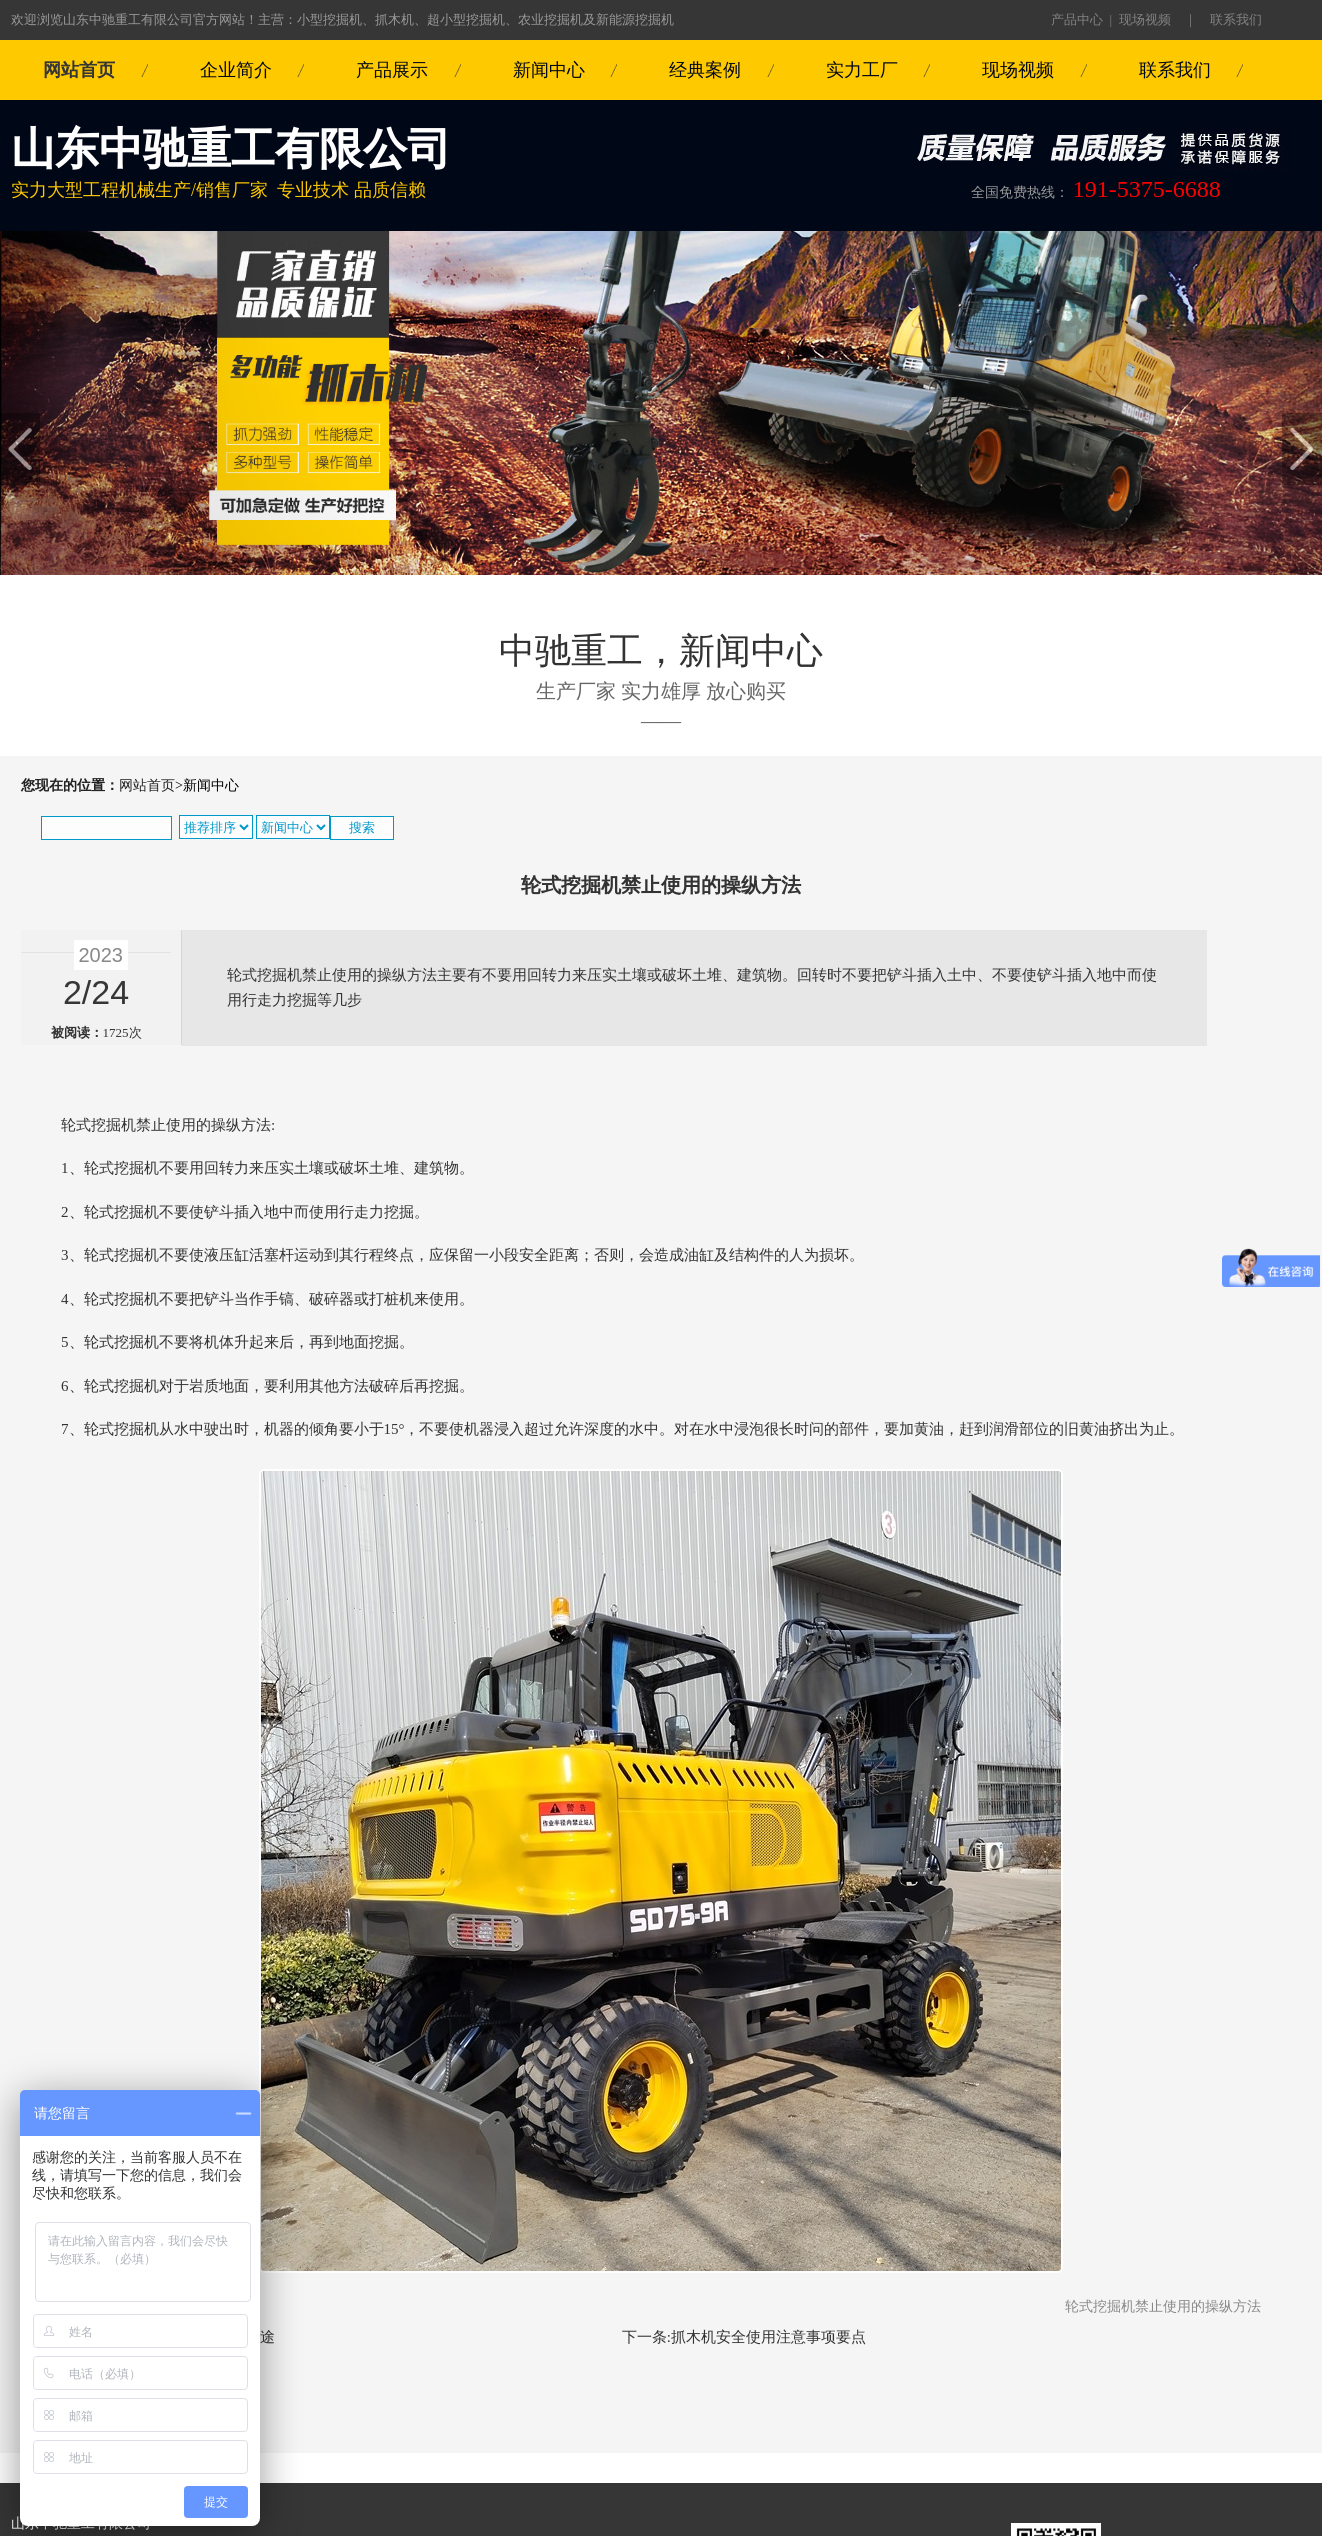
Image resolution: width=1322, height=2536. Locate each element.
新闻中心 (549, 70)
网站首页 (79, 70)
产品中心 (1077, 19)
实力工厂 (862, 70)
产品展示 (392, 70)
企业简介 (236, 70)
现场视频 (1145, 19)
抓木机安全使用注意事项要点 (768, 2337)
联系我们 (1236, 19)
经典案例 (705, 70)
